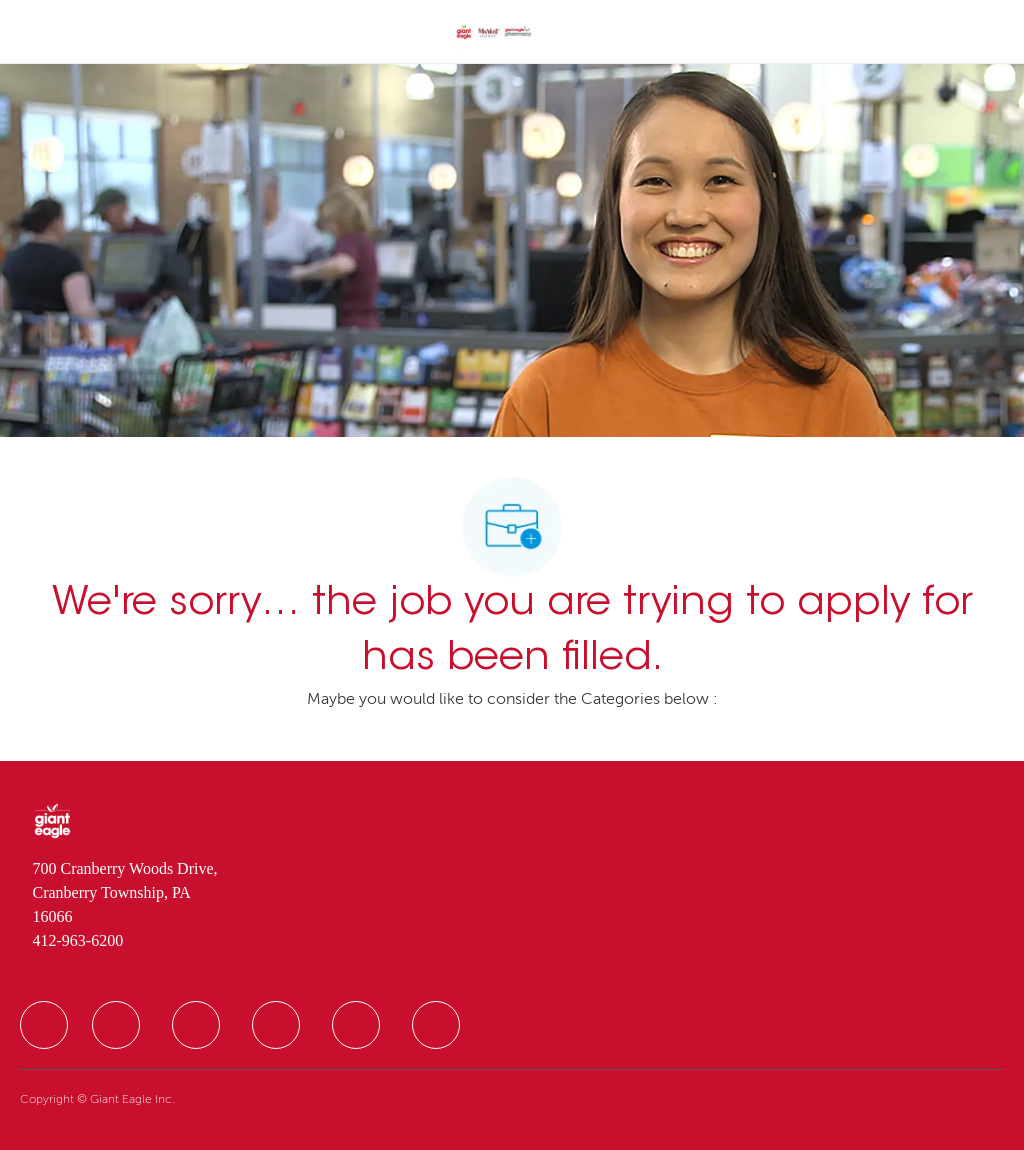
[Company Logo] (494, 33)
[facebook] (44, 1025)
